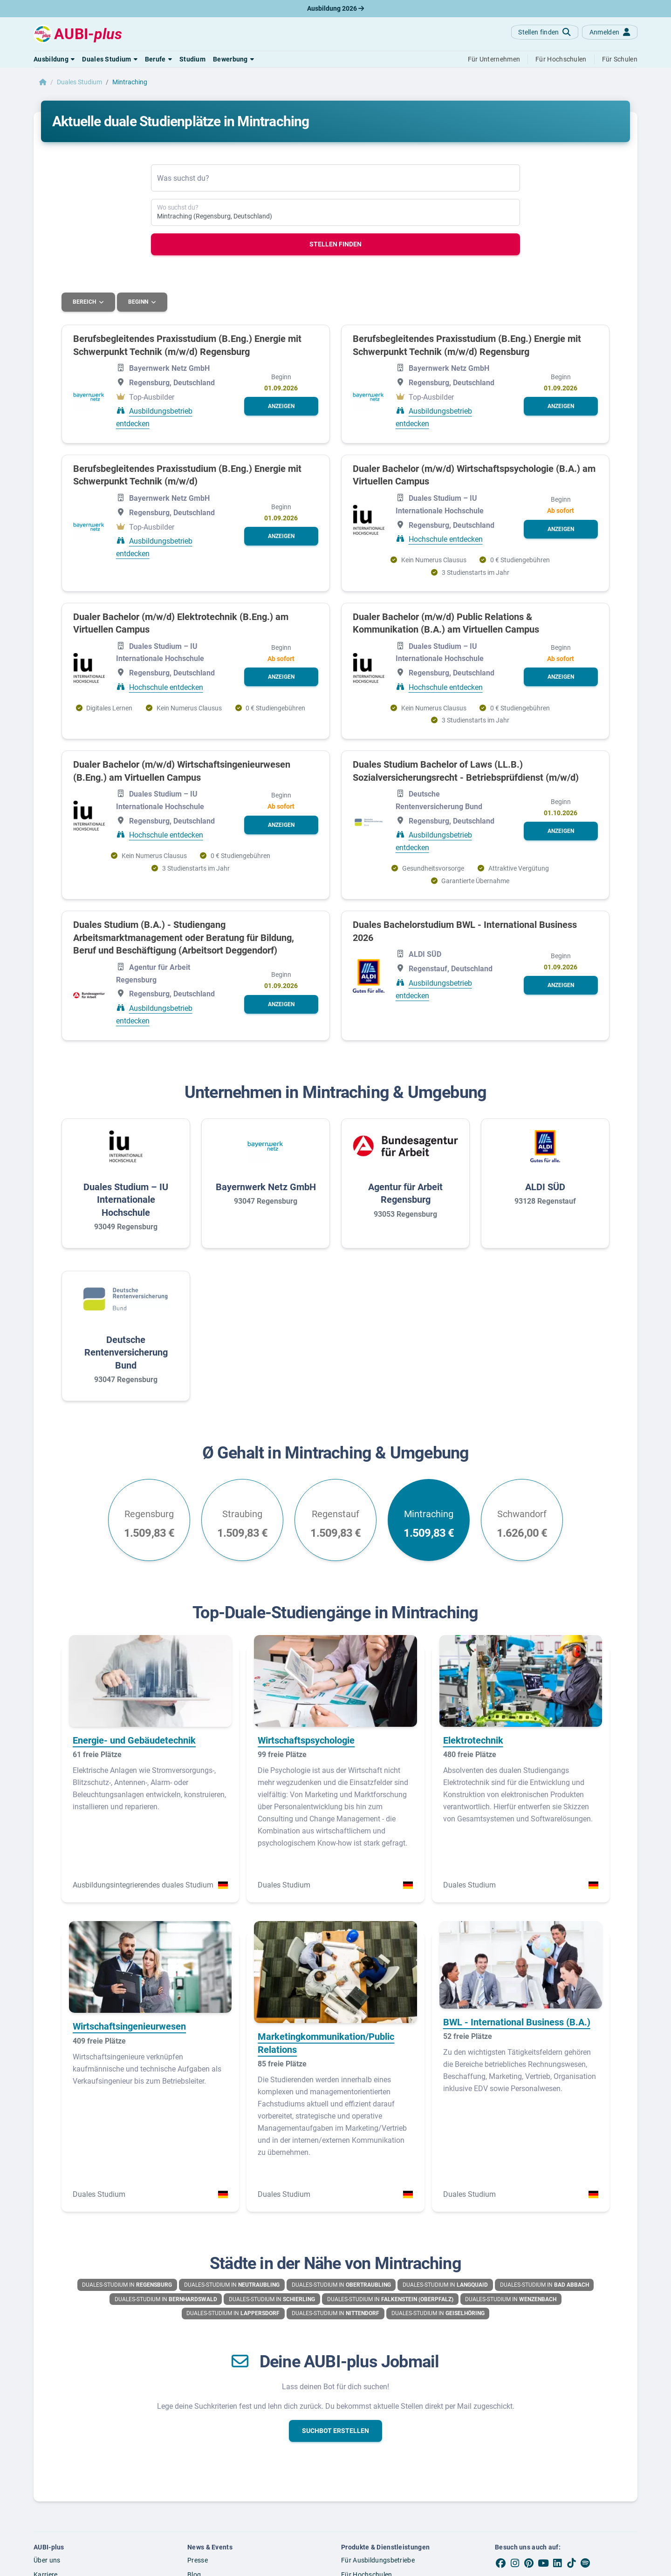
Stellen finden (335, 244)
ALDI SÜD (545, 1186)
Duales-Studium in (127, 2284)
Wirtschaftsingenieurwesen (129, 2025)
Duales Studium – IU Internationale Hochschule (125, 1199)
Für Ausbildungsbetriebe (378, 2559)
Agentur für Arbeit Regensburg (405, 1193)
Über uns (47, 2559)
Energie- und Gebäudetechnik (134, 1739)
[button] (54, 59)
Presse (197, 2559)
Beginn (140, 302)
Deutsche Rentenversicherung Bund (126, 1352)
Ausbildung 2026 (335, 8)
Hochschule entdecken (446, 538)
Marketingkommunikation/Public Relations (326, 2043)
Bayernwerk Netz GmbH (266, 1186)
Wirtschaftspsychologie (306, 1739)
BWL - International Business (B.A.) (516, 2021)
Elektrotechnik (473, 1739)
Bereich (85, 302)
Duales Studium (79, 82)
